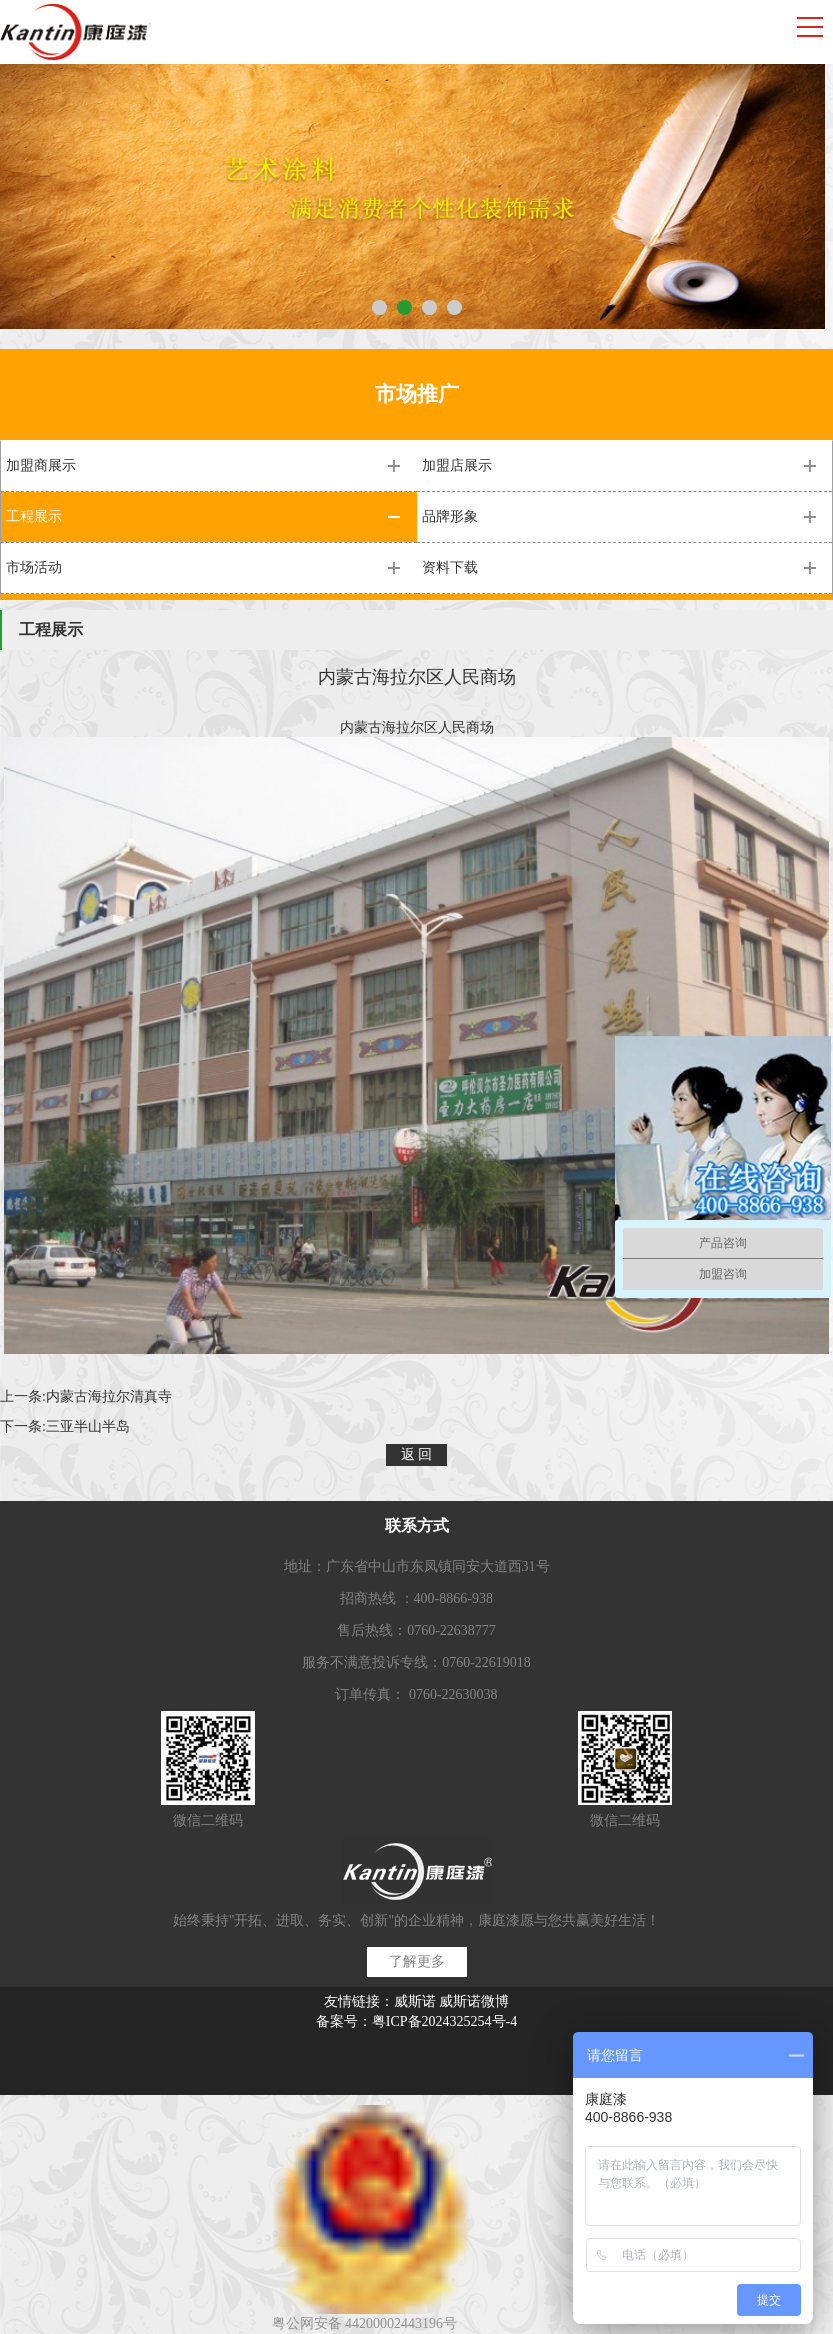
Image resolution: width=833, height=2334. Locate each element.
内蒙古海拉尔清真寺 (109, 1396)
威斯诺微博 (474, 2001)
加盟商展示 (41, 465)
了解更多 (417, 1961)
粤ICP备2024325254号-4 (444, 2021)
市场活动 (34, 567)
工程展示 (34, 516)
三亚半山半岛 (88, 1426)
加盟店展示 (457, 465)
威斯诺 (415, 2001)
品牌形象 (450, 516)
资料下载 (450, 567)
